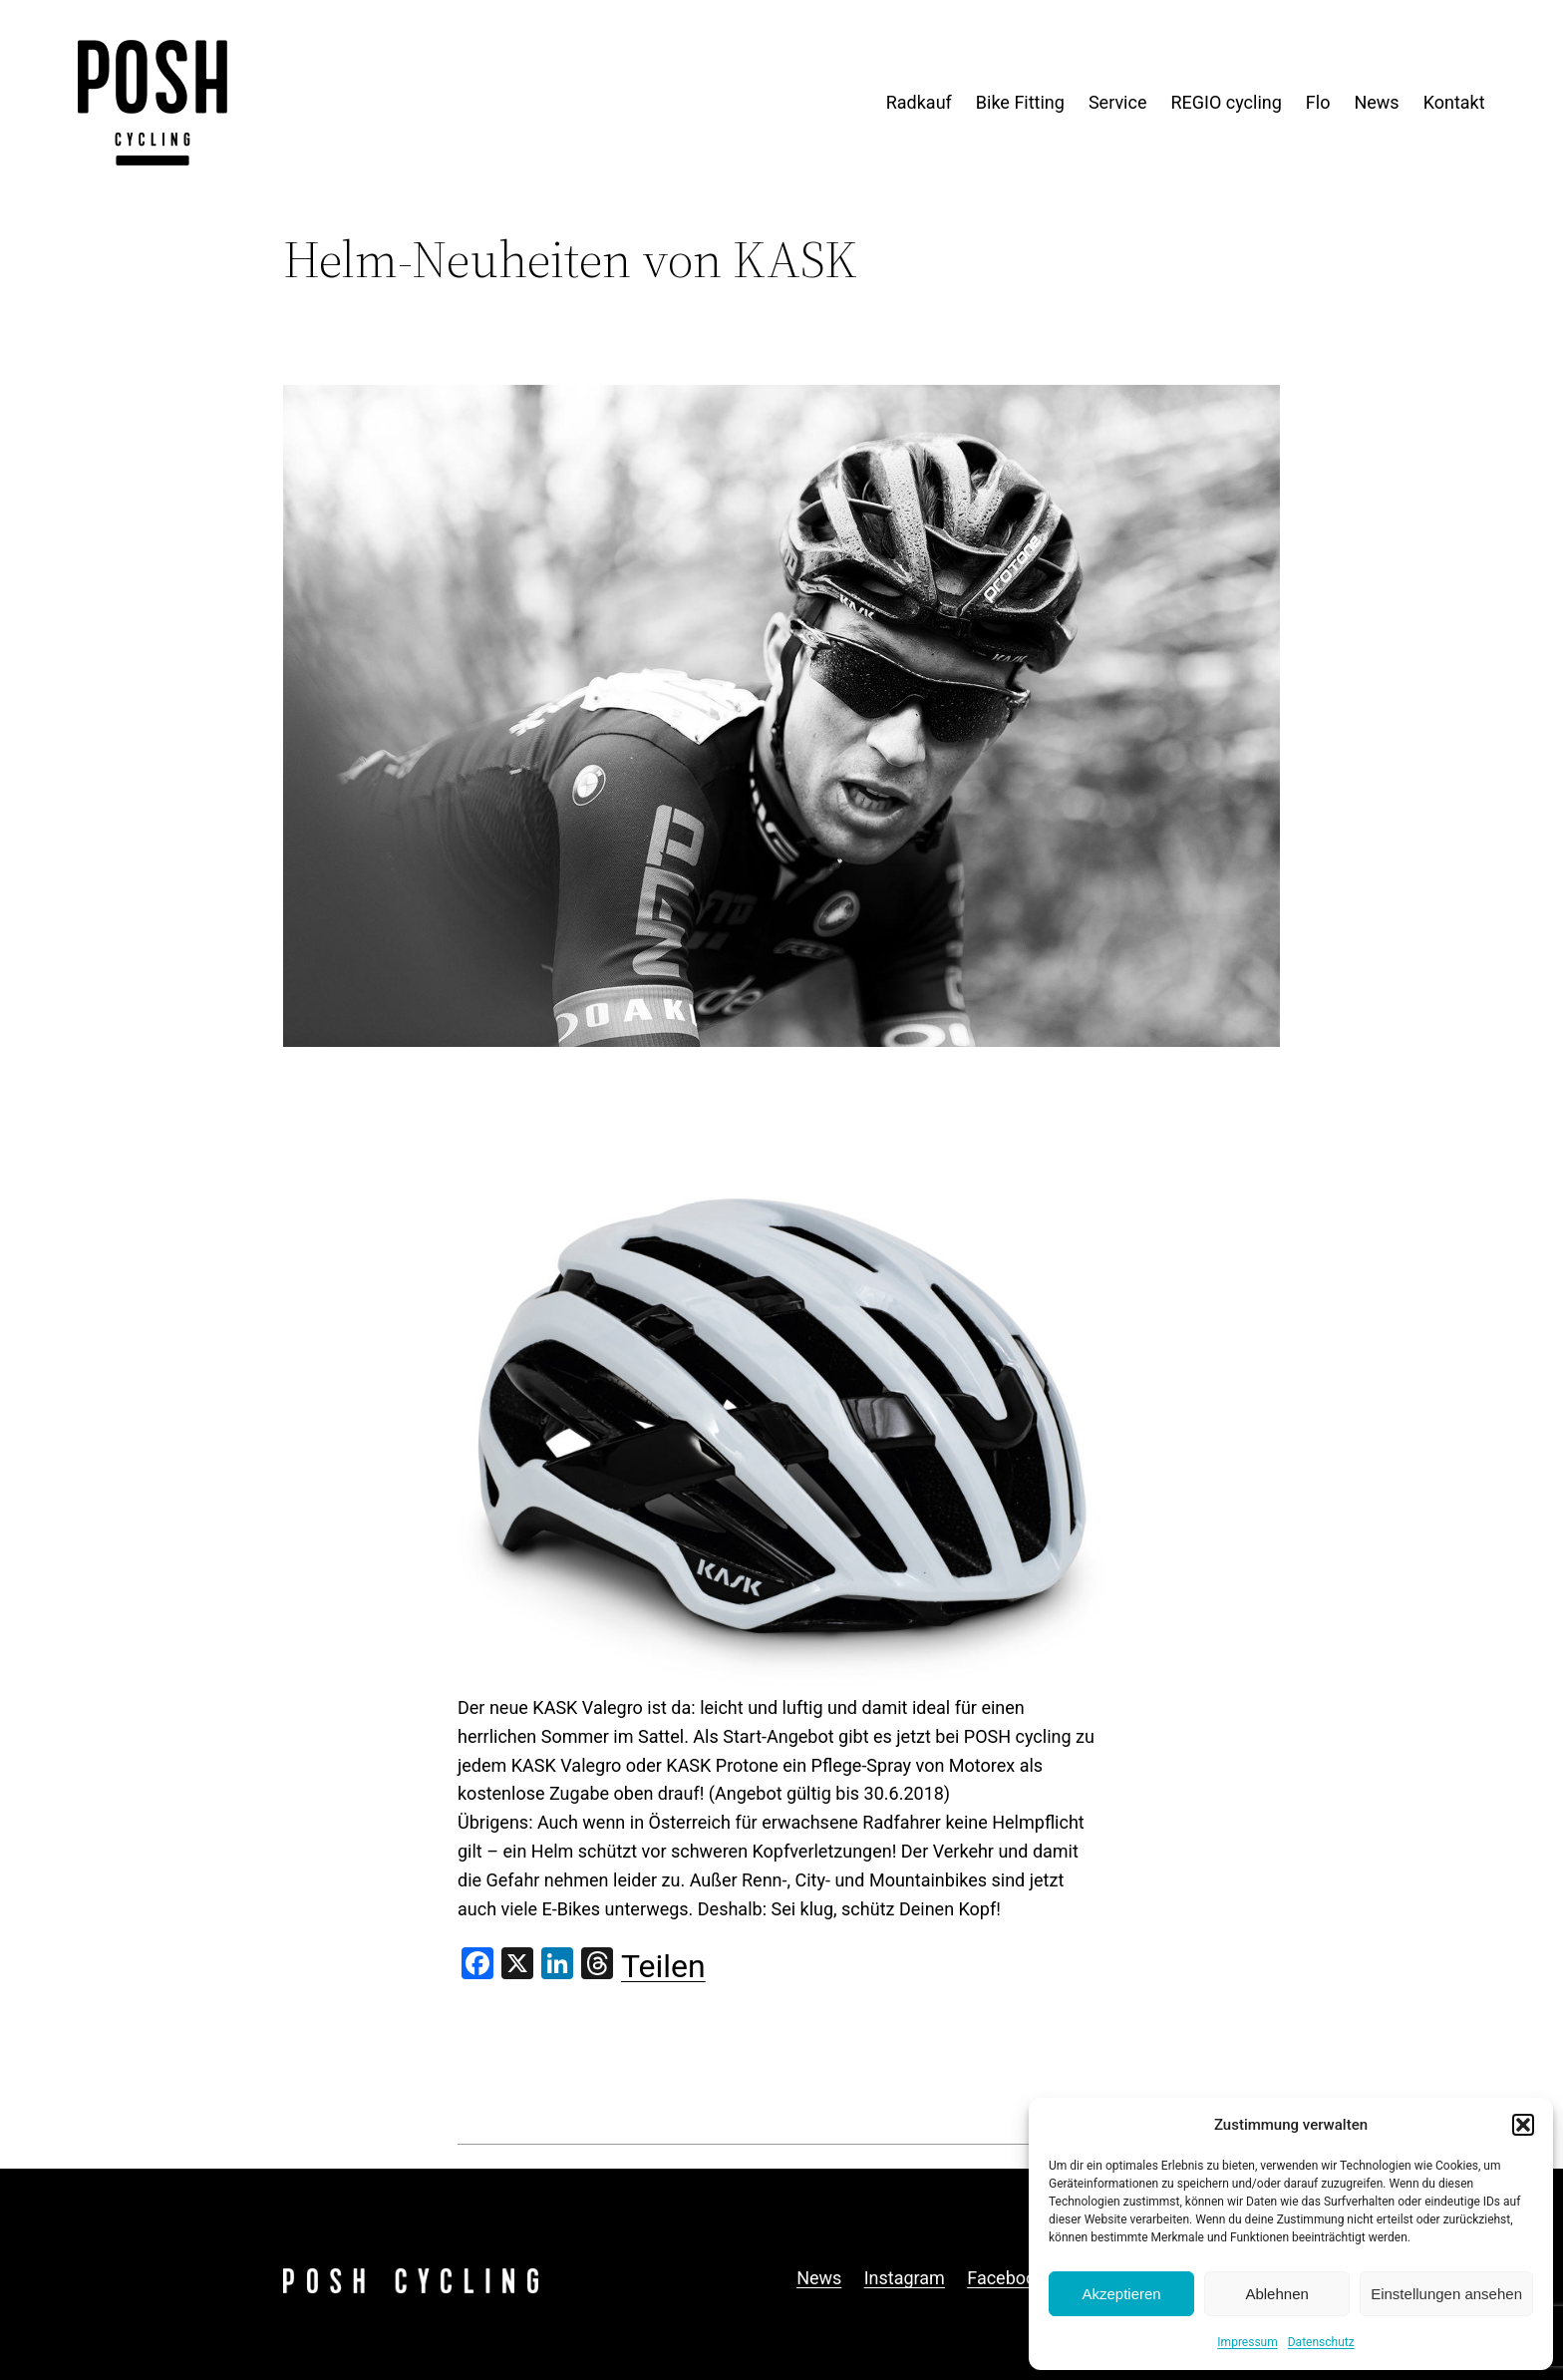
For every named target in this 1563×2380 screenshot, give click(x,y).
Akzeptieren (1121, 2293)
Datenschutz (1321, 2342)
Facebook (1006, 2277)
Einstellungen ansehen (1446, 2293)
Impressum (1247, 2342)
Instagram (904, 2277)
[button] (1523, 2125)
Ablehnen (1276, 2293)
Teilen (663, 1966)
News (818, 2277)
